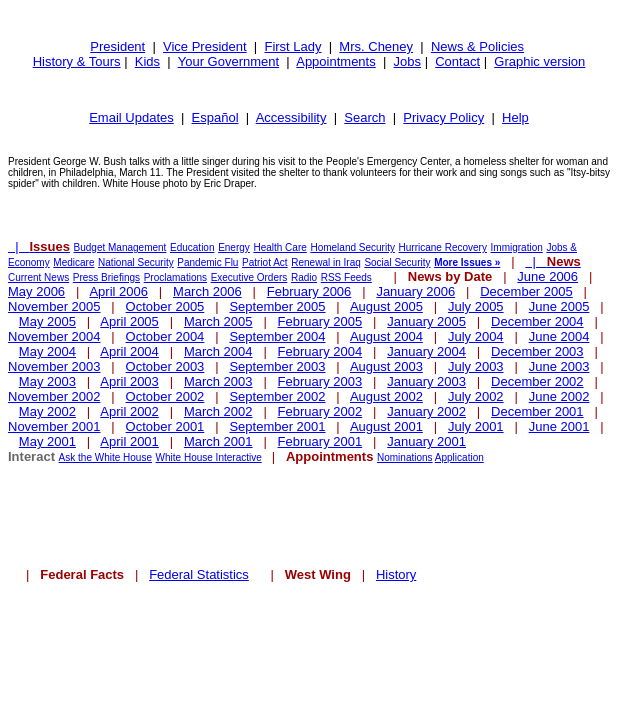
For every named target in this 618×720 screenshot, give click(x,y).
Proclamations (175, 277)
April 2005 (129, 321)
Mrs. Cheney (376, 46)
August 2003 (386, 366)
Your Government (228, 61)
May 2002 (47, 411)
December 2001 (537, 411)
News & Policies (477, 46)
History (396, 574)
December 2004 (537, 321)
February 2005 (320, 321)
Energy (234, 247)
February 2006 (309, 291)
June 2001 (559, 426)
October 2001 (165, 426)
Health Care (279, 247)
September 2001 (277, 426)
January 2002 (426, 411)
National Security (136, 262)
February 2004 (320, 351)
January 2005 (426, 321)
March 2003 (218, 381)
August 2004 (386, 336)
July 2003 (476, 366)
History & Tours (77, 61)
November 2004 (54, 336)
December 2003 (537, 351)
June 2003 (559, 366)
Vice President (205, 46)
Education (192, 247)
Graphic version (539, 61)
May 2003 (47, 381)
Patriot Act (265, 262)
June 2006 (547, 276)
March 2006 (207, 291)
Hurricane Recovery (443, 247)
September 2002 (277, 396)
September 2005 (277, 306)
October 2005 (165, 306)
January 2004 (426, 351)
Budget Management (120, 247)
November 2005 (54, 306)
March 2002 (218, 411)
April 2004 (129, 351)
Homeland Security (352, 247)
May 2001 (47, 441)
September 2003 (277, 366)
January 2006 (415, 291)
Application (459, 457)
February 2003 (320, 381)
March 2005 (218, 321)
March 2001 (218, 441)
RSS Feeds (346, 277)
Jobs (407, 61)
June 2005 (559, 306)
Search (364, 117)
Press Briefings (106, 277)
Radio (304, 277)
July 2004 (476, 336)
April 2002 (129, 411)
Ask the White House (105, 457)
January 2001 (426, 441)
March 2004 (218, 351)
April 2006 (118, 291)
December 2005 (526, 291)
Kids (147, 61)
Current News (38, 277)
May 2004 (47, 351)
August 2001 (386, 426)
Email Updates (131, 117)
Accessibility (291, 117)
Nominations (405, 457)
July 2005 (476, 306)
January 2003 (426, 381)
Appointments (336, 61)
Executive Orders (249, 277)
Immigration (517, 247)
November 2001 (54, 426)
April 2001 (129, 441)
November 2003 (54, 366)
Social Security (397, 262)
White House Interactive (209, 457)
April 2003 (129, 381)
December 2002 (537, 381)
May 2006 (36, 291)
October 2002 (165, 396)
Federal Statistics (199, 574)
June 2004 (559, 336)
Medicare (73, 262)
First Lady (292, 46)
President (117, 46)
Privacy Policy (443, 117)
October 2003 (165, 366)
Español (215, 117)
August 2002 (386, 396)
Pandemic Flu (207, 262)
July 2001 (476, 426)
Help (515, 117)
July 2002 (476, 396)
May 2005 (47, 321)
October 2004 (165, 336)
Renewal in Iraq (325, 262)
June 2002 (559, 396)
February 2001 (320, 441)
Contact (457, 61)
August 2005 (386, 306)
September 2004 (277, 336)
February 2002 (320, 411)
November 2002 (54, 396)
